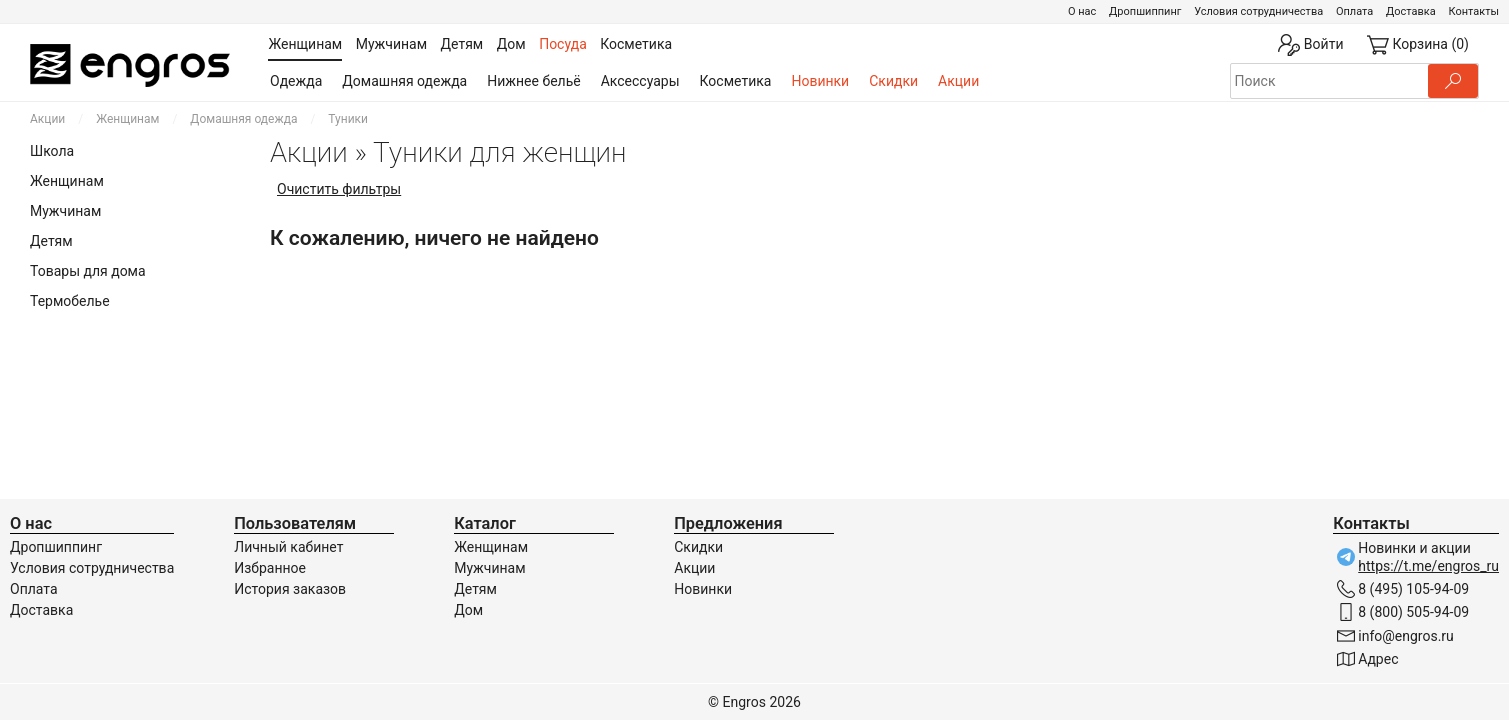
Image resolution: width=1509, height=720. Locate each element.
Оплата (1354, 11)
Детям (51, 241)
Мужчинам (65, 211)
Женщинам (127, 119)
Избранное (270, 568)
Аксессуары (640, 81)
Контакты (1473, 11)
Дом (468, 610)
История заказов (290, 589)
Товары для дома (88, 271)
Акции (958, 81)
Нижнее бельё (533, 81)
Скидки (893, 81)
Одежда (296, 81)
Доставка (1411, 11)
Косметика (736, 81)
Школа (52, 151)
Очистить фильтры (339, 189)
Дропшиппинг (1145, 11)
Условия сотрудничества (1258, 11)
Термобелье (70, 301)
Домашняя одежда (404, 81)
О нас (1082, 11)
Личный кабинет (288, 547)
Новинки (820, 81)
